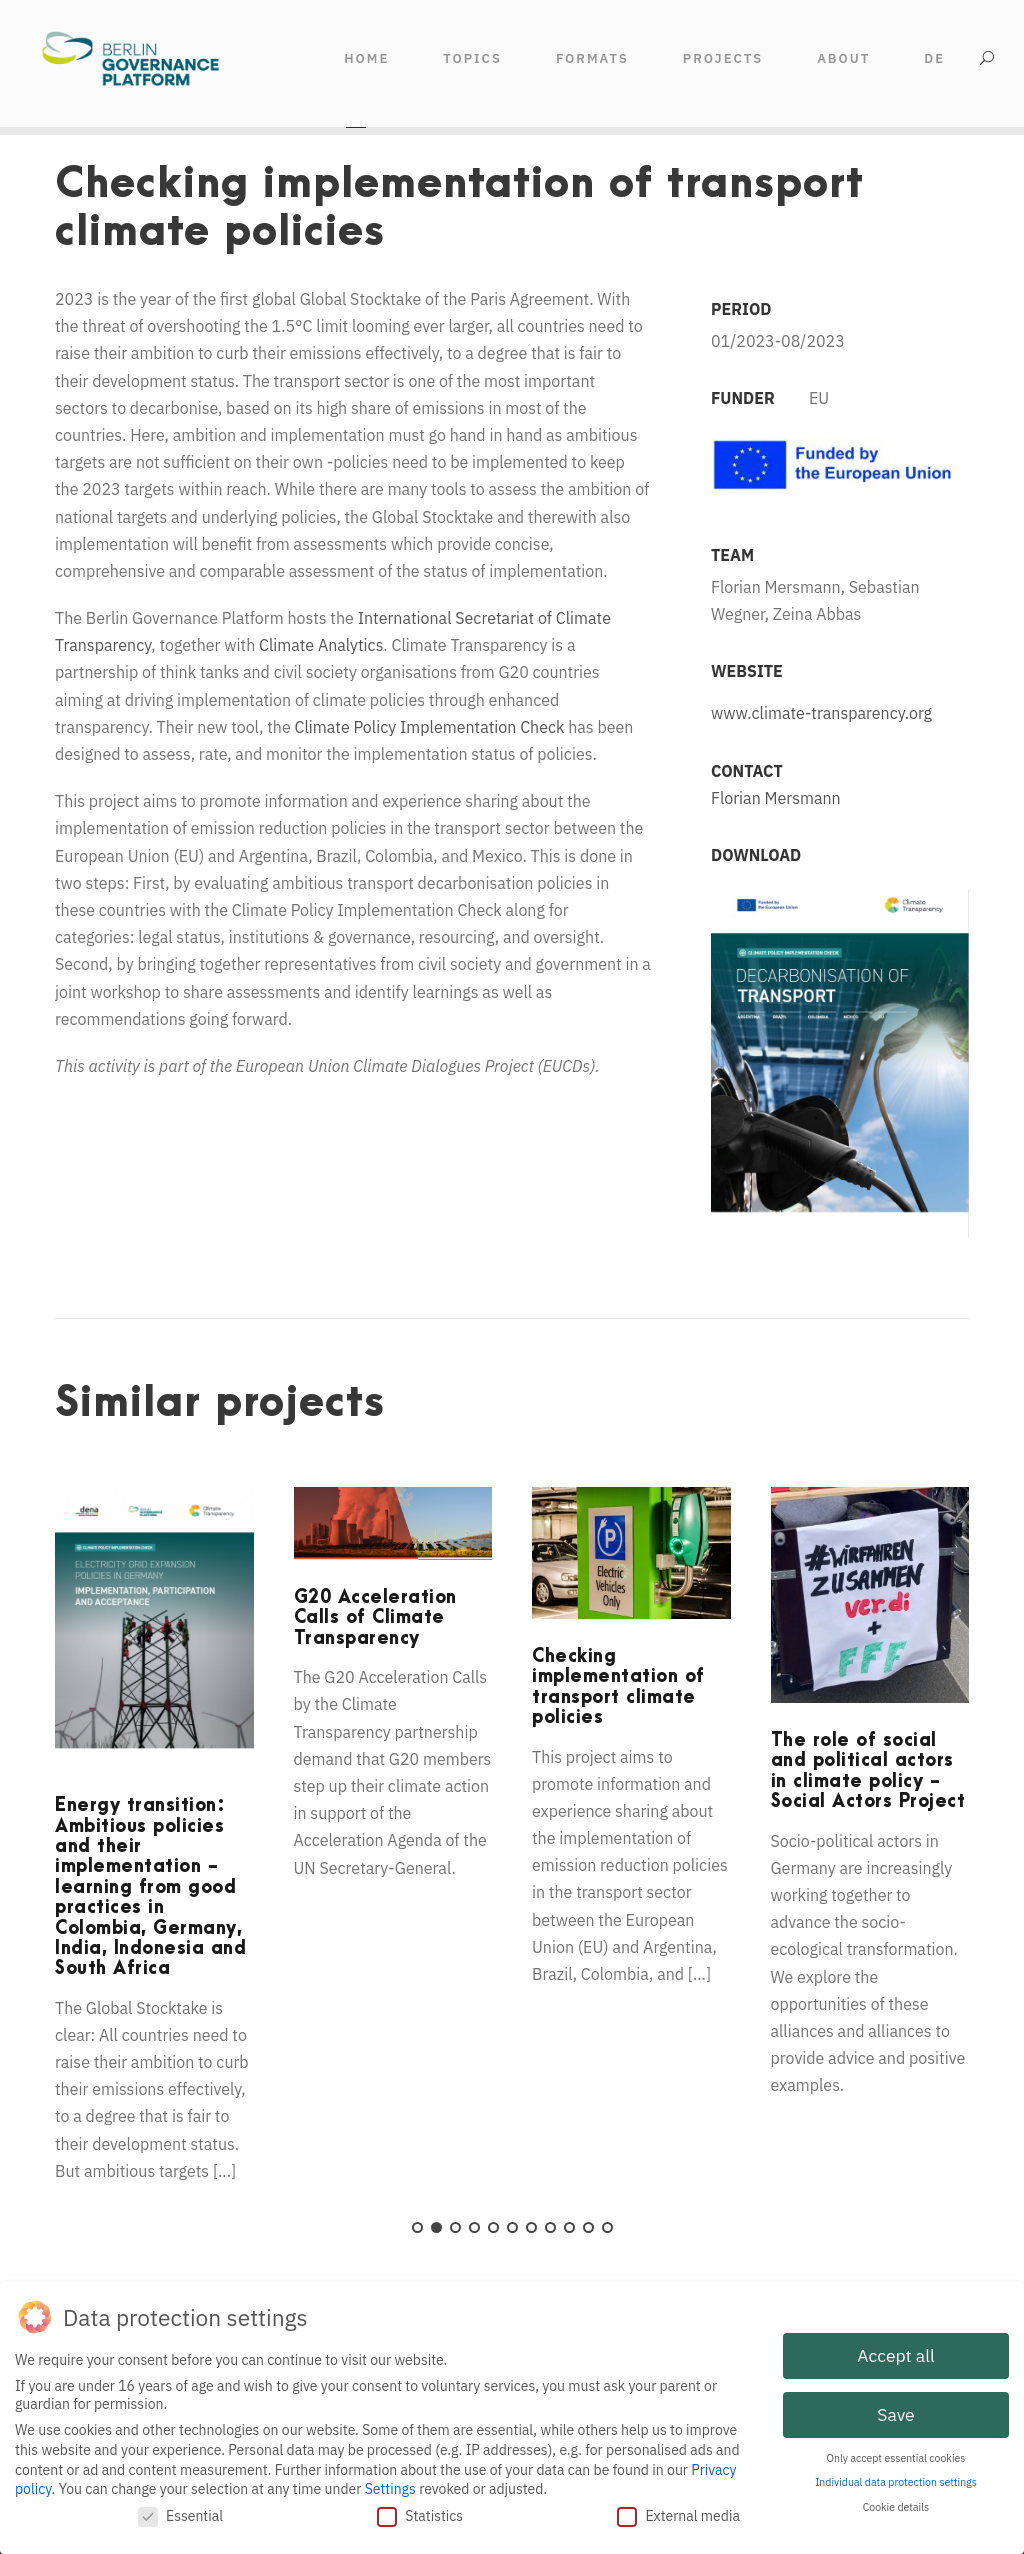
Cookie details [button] (896, 2505)
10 (588, 2227)
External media (678, 2514)
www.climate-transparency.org (821, 713)
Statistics (420, 2514)
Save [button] (895, 2412)
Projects (723, 58)
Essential (180, 2514)
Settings (390, 2487)
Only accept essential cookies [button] (896, 2456)
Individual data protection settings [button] (896, 2480)
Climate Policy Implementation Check (430, 727)
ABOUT (843, 58)
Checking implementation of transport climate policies (618, 1687)
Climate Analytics (321, 645)
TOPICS (472, 58)
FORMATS (592, 58)
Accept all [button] (895, 2353)
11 (607, 2227)
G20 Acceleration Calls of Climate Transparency (375, 1618)
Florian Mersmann (776, 798)
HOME (366, 58)
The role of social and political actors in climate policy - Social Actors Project (868, 1771)
